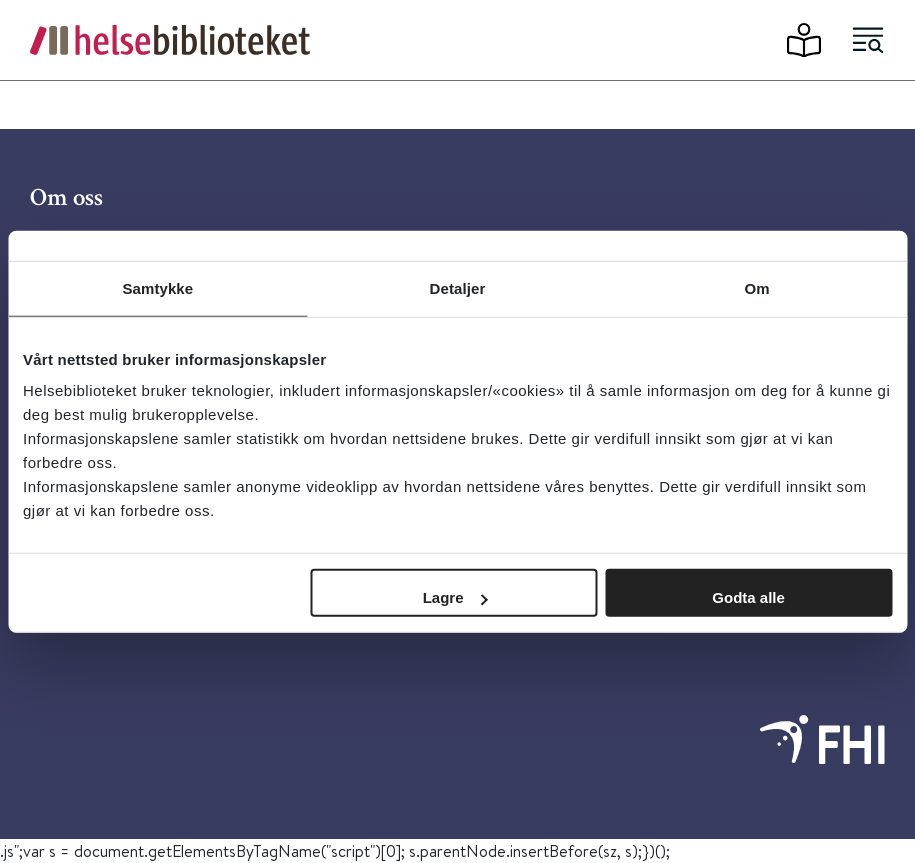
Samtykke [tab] (157, 287)
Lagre (455, 597)
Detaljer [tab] (458, 287)
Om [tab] (757, 287)
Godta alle (748, 597)
